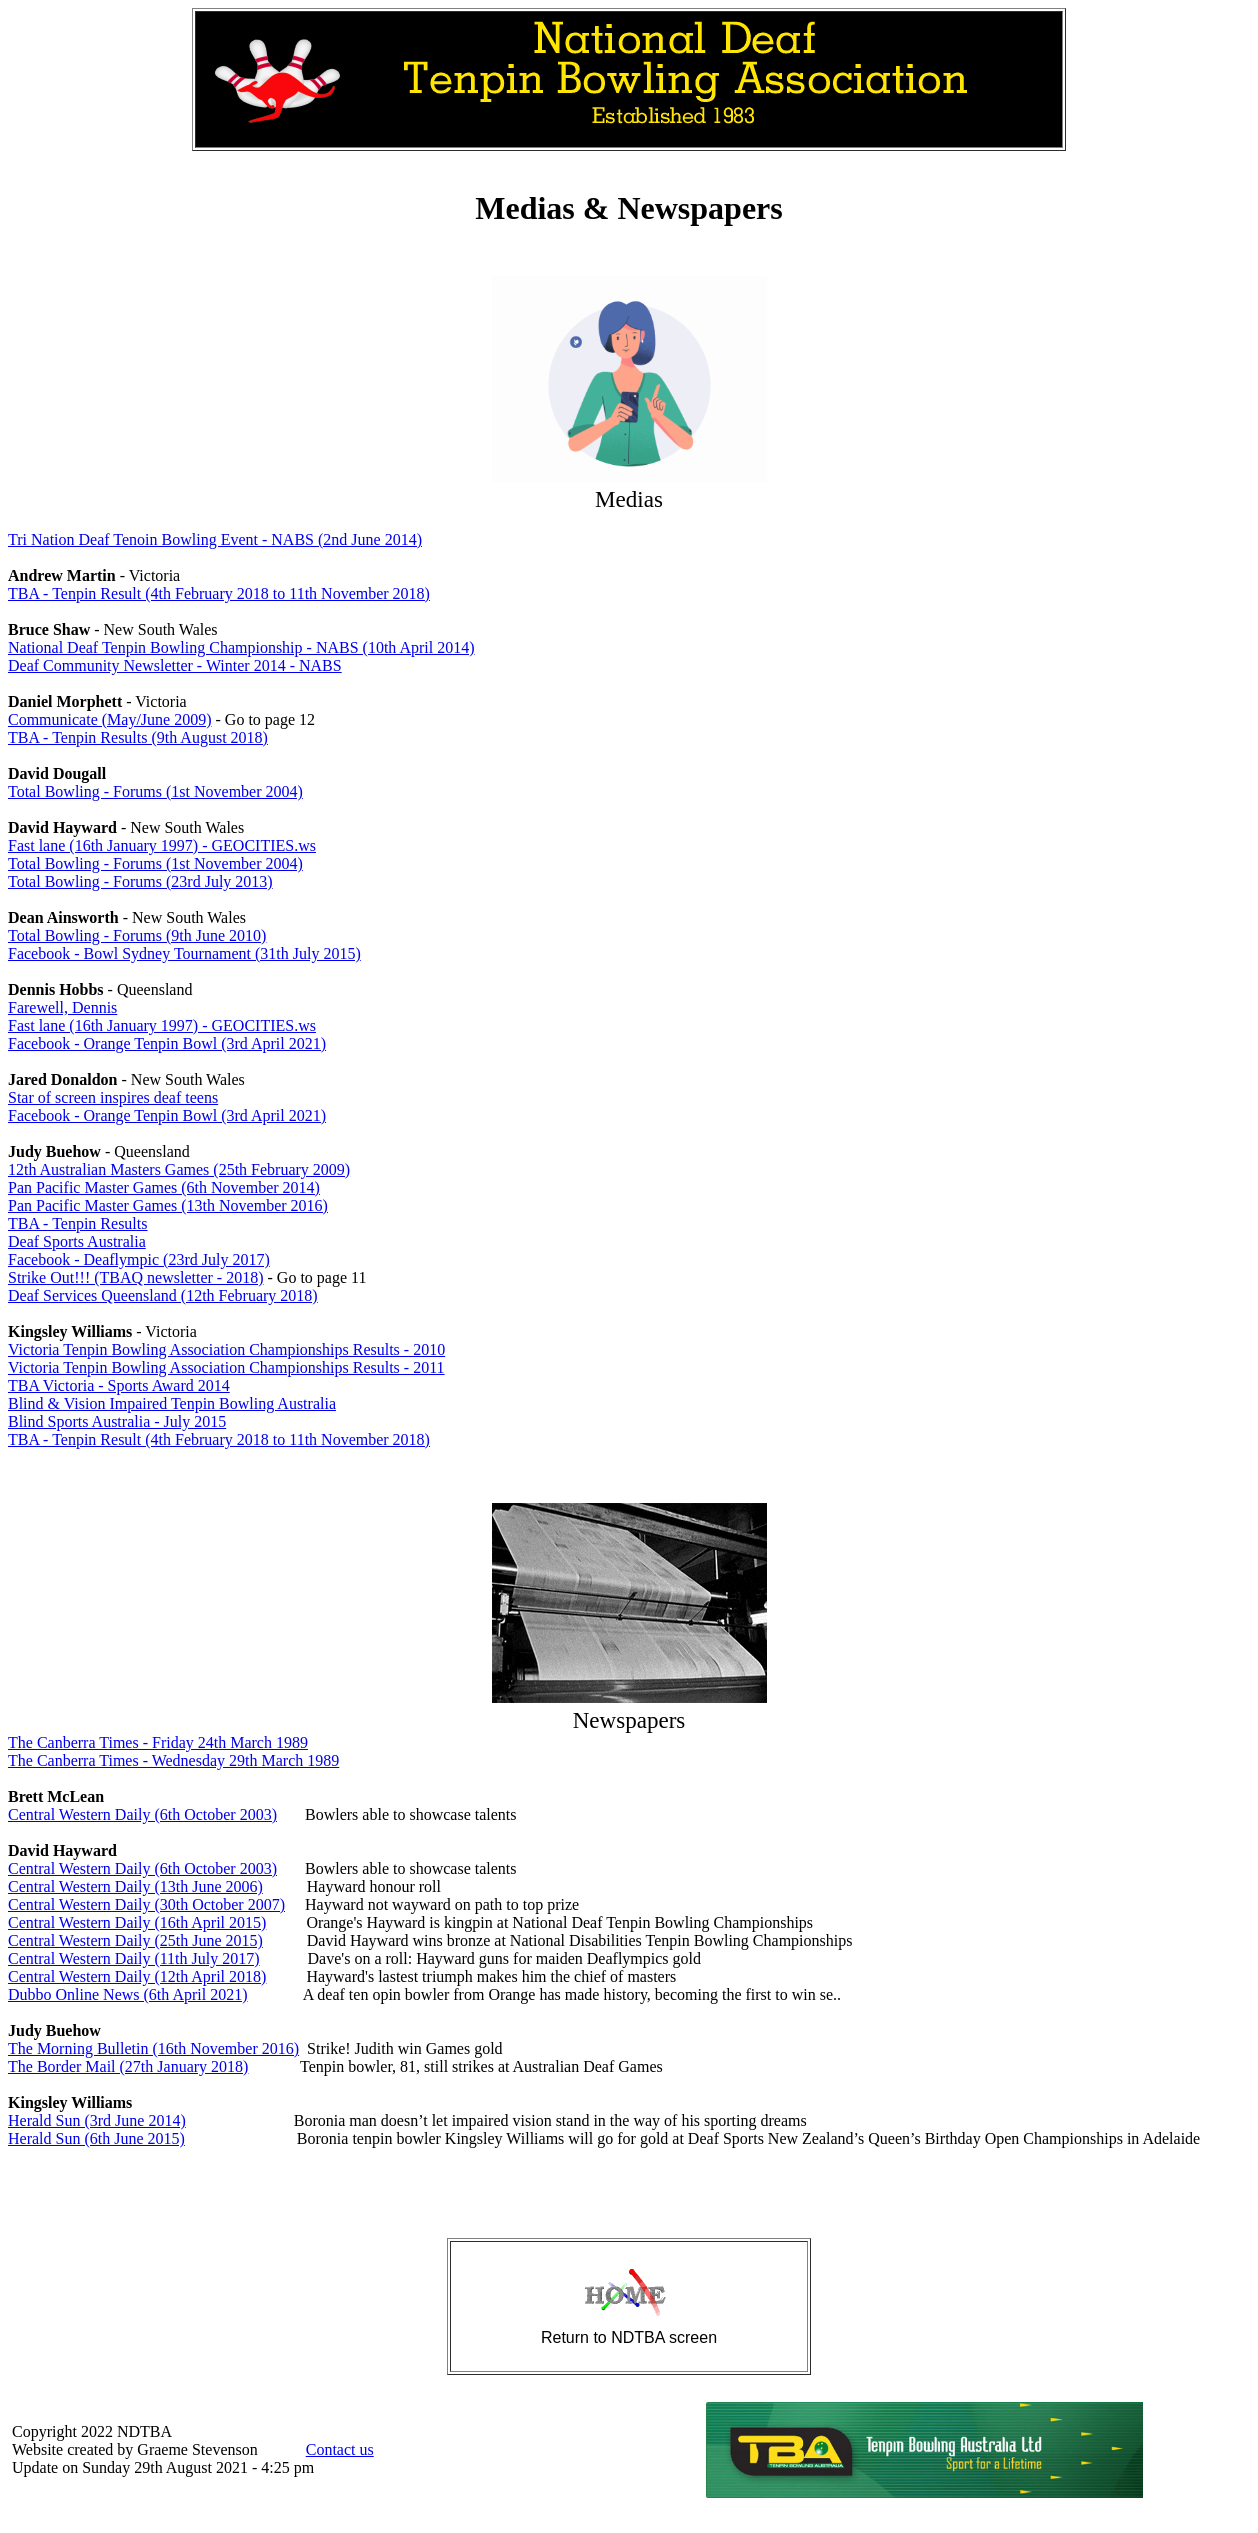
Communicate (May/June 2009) (110, 719)
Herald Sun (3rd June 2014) (97, 2120)
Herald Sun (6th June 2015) (96, 2138)
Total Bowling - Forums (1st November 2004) (155, 791)
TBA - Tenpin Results (77, 1223)
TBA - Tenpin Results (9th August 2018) (138, 737)
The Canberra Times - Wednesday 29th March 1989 (173, 1760)
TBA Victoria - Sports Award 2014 (119, 1385)
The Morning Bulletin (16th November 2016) (153, 2048)
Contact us (340, 2449)
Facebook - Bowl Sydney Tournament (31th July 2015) (184, 953)
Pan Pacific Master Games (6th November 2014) (164, 1187)
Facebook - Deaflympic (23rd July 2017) (139, 1259)
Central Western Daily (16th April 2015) (137, 1922)
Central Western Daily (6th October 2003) (142, 1814)
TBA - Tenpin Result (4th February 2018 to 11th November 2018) (219, 593)
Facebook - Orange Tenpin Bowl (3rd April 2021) (167, 1043)
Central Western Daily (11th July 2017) (134, 1958)
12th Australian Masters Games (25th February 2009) (179, 1169)
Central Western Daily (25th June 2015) (135, 1940)
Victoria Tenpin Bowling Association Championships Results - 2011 (226, 1367)
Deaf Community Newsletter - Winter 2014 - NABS (175, 665)
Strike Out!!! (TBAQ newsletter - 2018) (136, 1277)
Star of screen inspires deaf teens (113, 1097)
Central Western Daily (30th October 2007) (146, 1904)
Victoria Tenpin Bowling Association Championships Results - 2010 (226, 1349)
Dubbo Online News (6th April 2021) (128, 1994)
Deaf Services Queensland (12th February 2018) (163, 1295)
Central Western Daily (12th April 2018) (137, 1976)
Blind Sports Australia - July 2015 (117, 1421)
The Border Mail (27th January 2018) (128, 2066)
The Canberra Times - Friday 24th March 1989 (158, 1742)
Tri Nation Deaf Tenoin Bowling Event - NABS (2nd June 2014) (215, 539)
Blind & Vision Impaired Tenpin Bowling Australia (172, 1403)
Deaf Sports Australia (77, 1241)
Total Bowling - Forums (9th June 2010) (137, 935)
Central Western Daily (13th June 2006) (135, 1886)
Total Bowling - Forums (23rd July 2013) (140, 881)
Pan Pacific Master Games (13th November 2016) (168, 1205)
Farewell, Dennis (62, 1007)
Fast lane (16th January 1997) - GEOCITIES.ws (162, 845)
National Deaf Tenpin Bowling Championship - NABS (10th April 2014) (241, 647)
